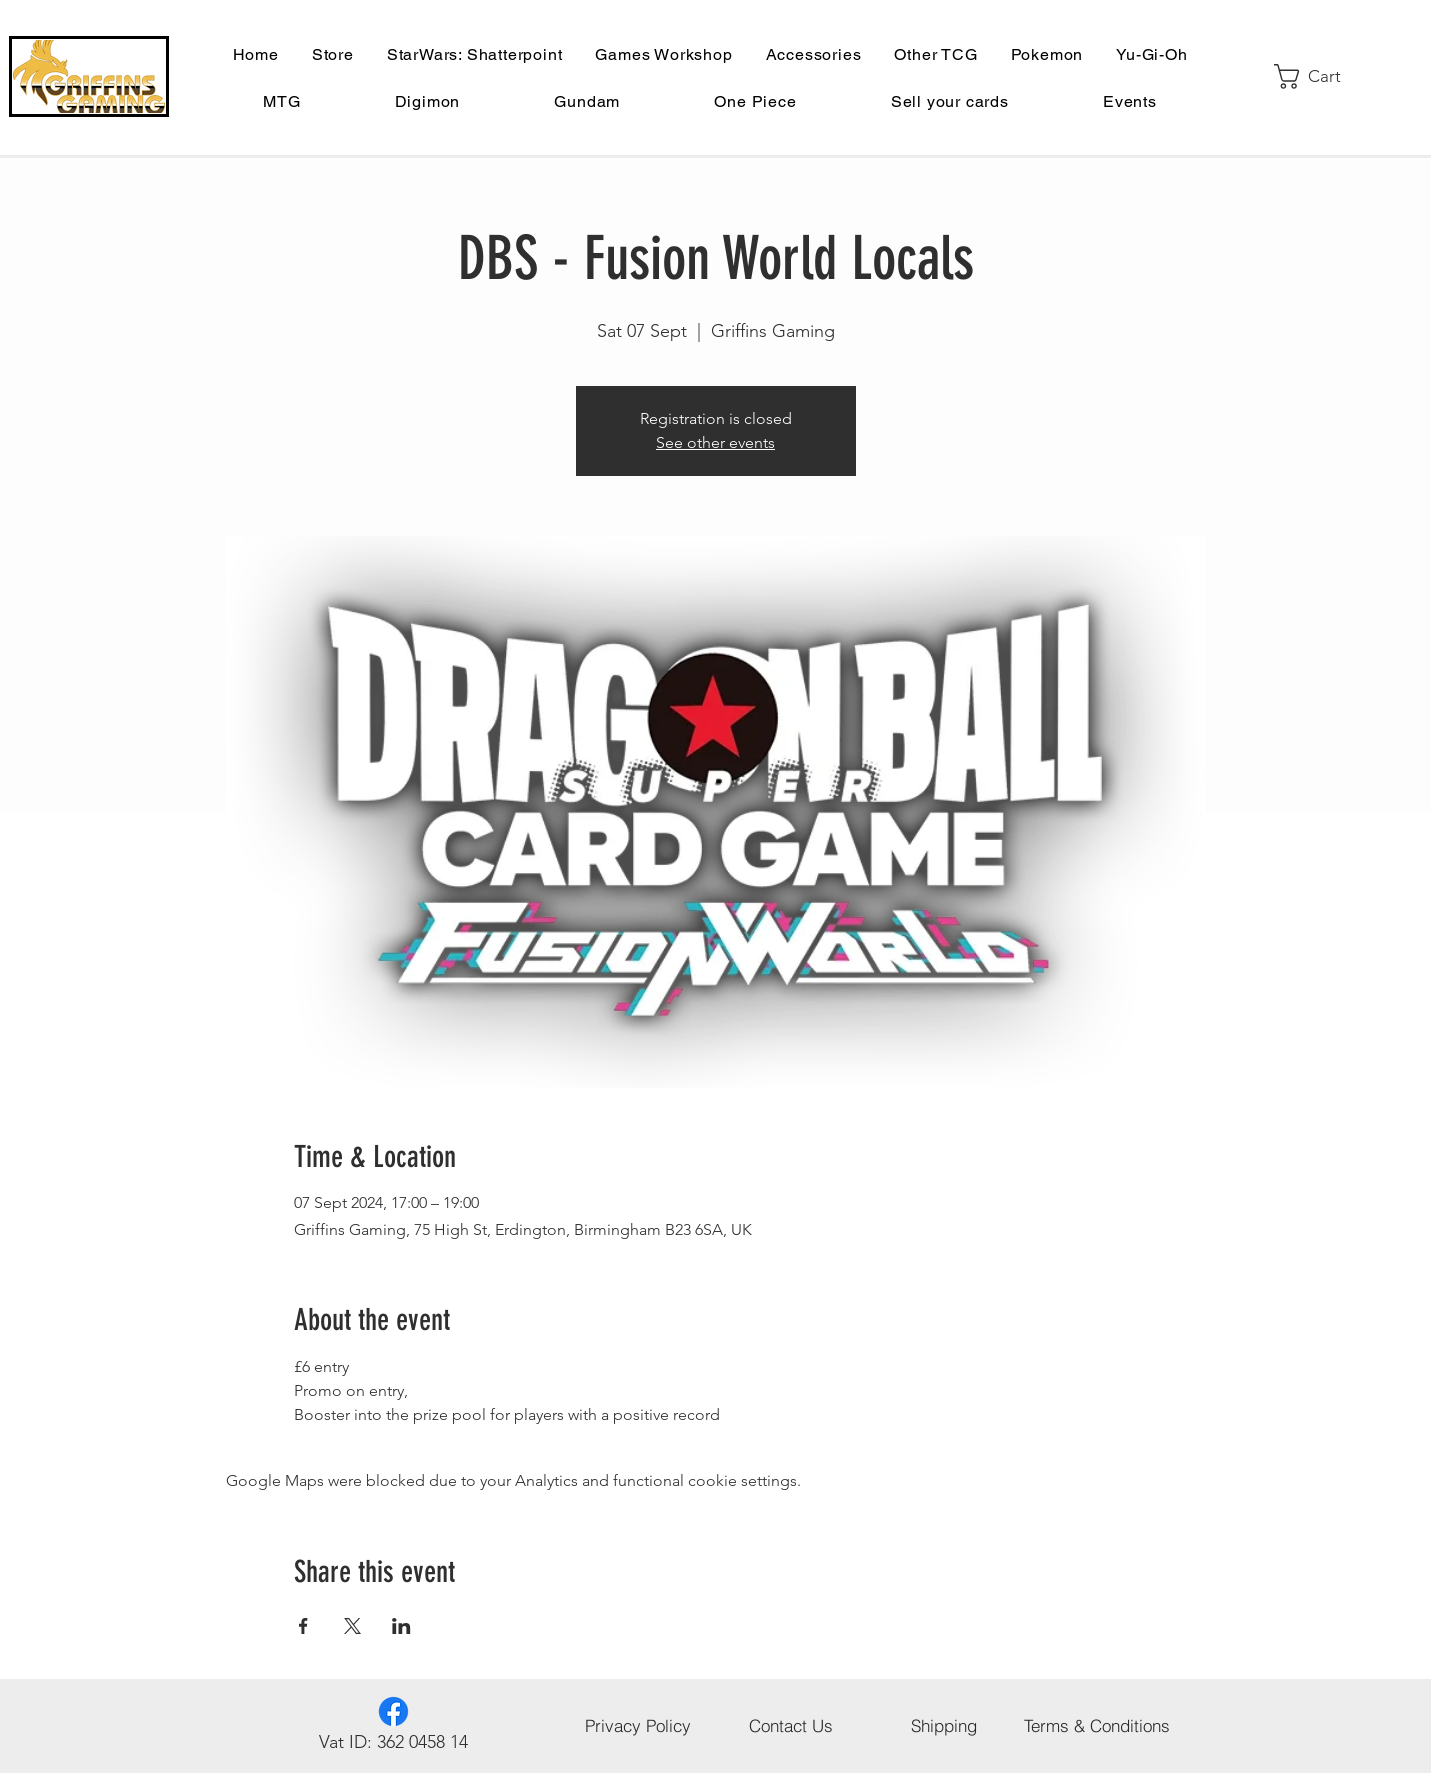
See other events (715, 442)
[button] (1321, 76)
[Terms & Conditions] (1097, 1726)
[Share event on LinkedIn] (401, 1626)
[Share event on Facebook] (303, 1626)
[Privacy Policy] (638, 1726)
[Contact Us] (791, 1726)
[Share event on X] (352, 1626)
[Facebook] (393, 1711)
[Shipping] (944, 1726)
